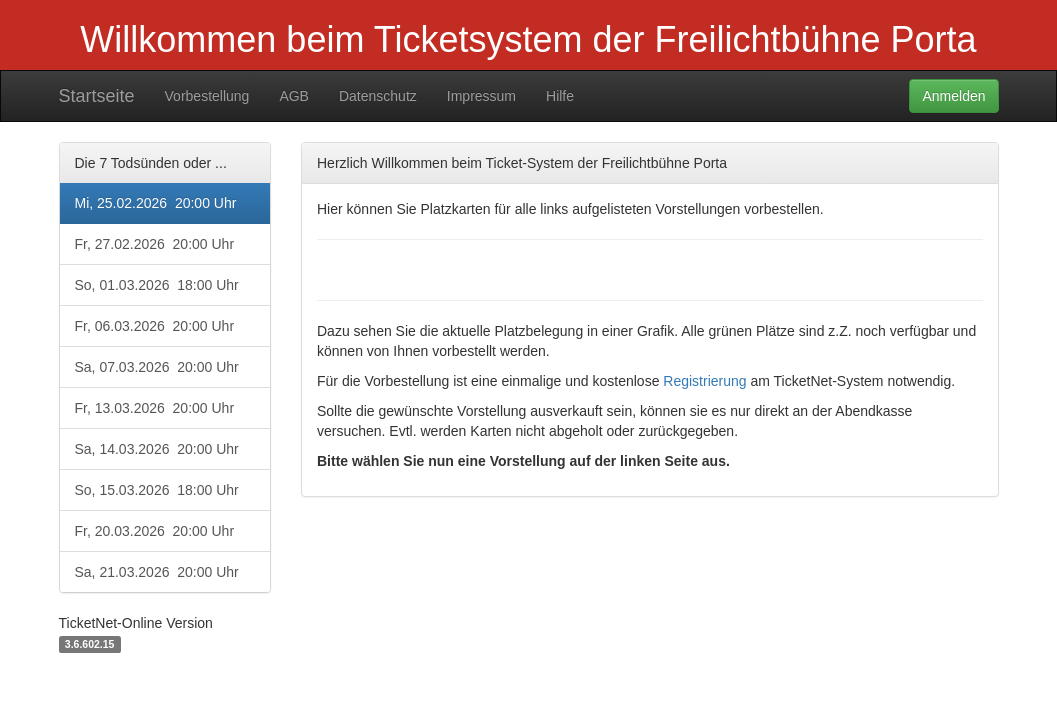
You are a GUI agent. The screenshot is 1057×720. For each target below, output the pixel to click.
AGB (294, 96)
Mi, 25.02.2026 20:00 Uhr (156, 203)
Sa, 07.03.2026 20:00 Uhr (157, 367)
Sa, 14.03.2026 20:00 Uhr (157, 449)
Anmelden (953, 96)
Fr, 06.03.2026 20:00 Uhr (155, 326)
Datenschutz (378, 96)
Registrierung (704, 381)
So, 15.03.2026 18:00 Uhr (157, 490)
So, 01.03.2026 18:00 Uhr (157, 285)
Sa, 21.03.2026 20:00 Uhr (157, 572)
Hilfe (560, 96)
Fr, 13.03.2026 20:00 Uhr (155, 408)
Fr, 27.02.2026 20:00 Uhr (155, 244)
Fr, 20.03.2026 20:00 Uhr (155, 531)
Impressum (481, 96)
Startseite (97, 96)
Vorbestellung (207, 96)
